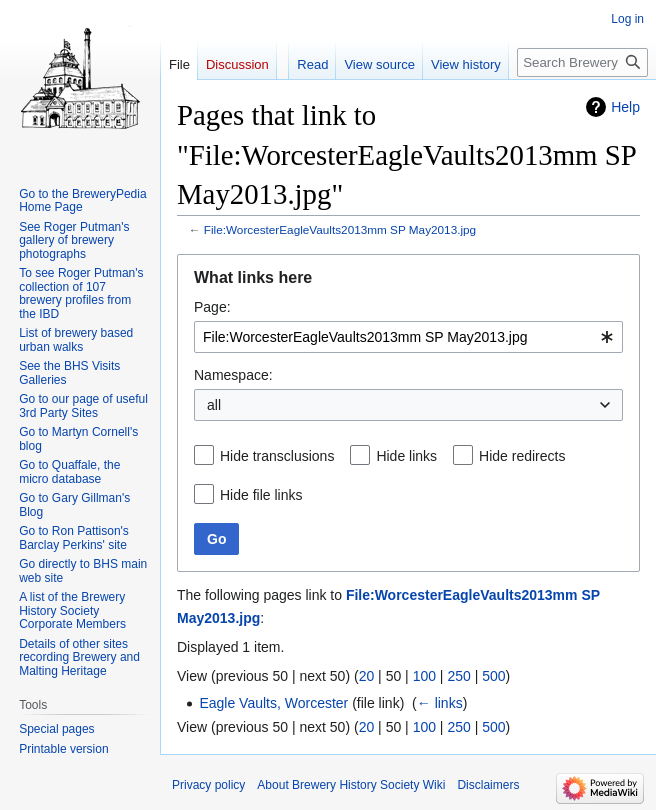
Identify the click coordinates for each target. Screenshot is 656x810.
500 (493, 676)
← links (440, 703)
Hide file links (261, 495)
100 (424, 676)
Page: (212, 307)
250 (458, 676)
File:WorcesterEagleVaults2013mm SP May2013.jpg (340, 229)
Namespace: (233, 375)
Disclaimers (488, 785)
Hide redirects (522, 456)
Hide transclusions (277, 456)
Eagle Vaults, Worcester (273, 703)
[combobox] (408, 337)
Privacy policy (208, 785)
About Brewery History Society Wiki (351, 785)
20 (367, 676)
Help (625, 107)
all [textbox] (214, 405)
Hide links (406, 456)
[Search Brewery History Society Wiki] (582, 62)
